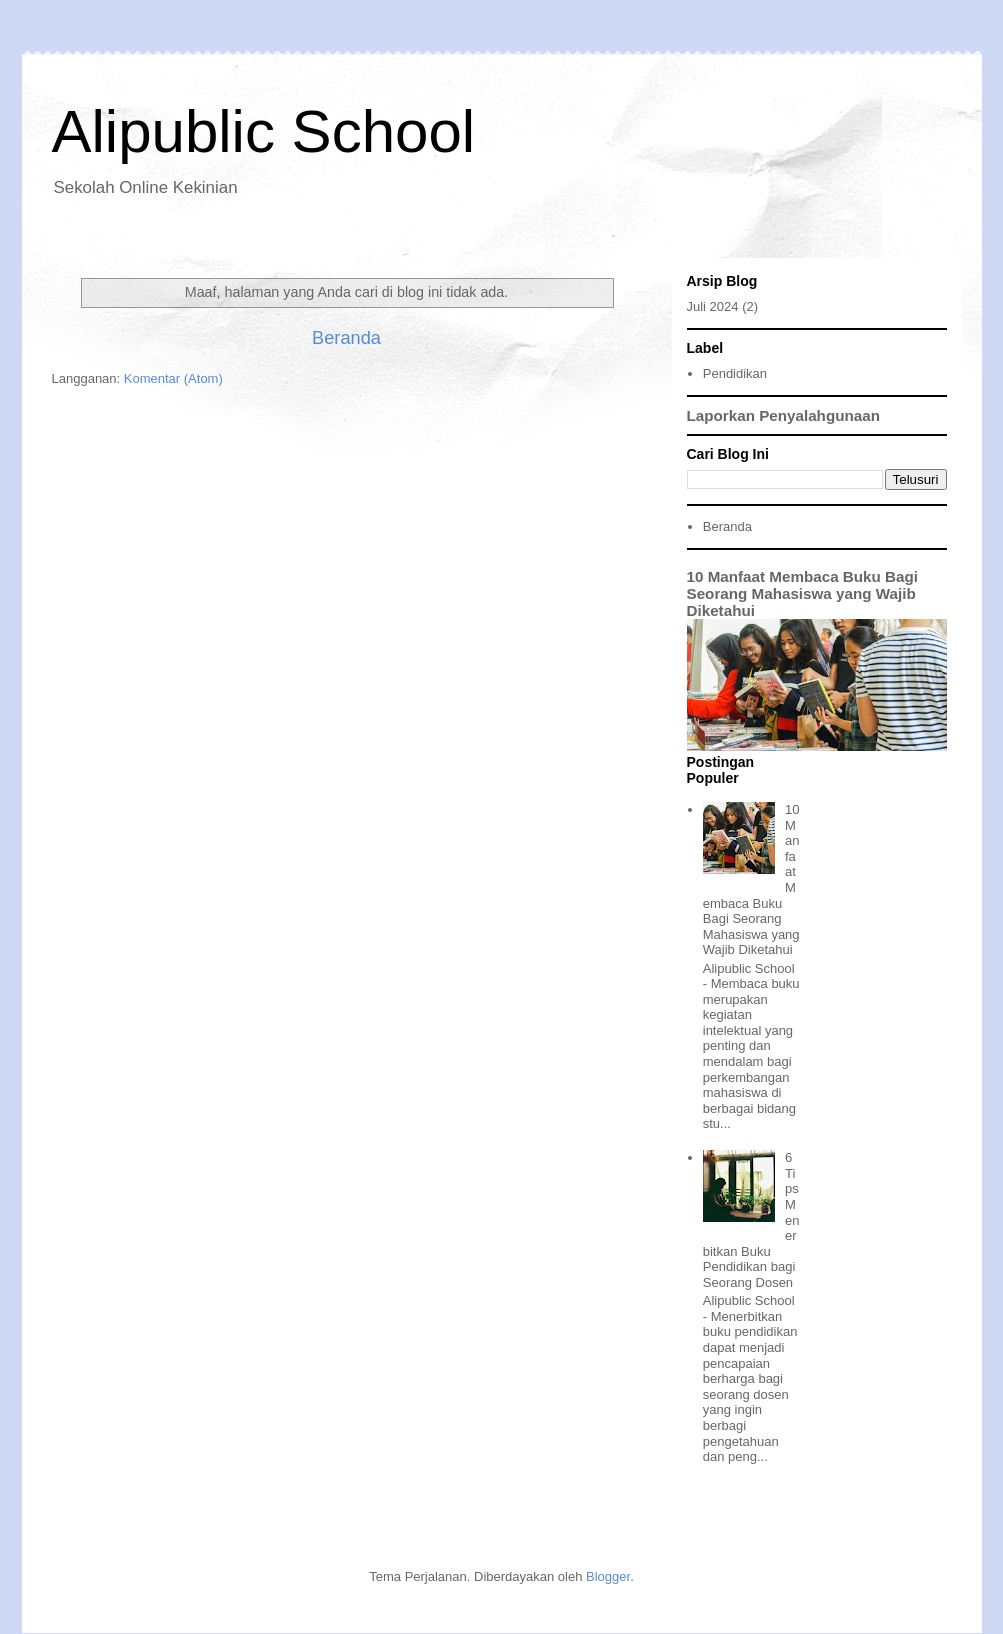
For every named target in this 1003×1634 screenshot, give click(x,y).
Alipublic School (264, 131)
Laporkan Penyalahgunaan (783, 415)
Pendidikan (735, 373)
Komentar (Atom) (173, 378)
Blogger (608, 1576)
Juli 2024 (713, 306)
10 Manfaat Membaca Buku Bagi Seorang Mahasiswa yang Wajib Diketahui (803, 593)
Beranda (346, 338)
